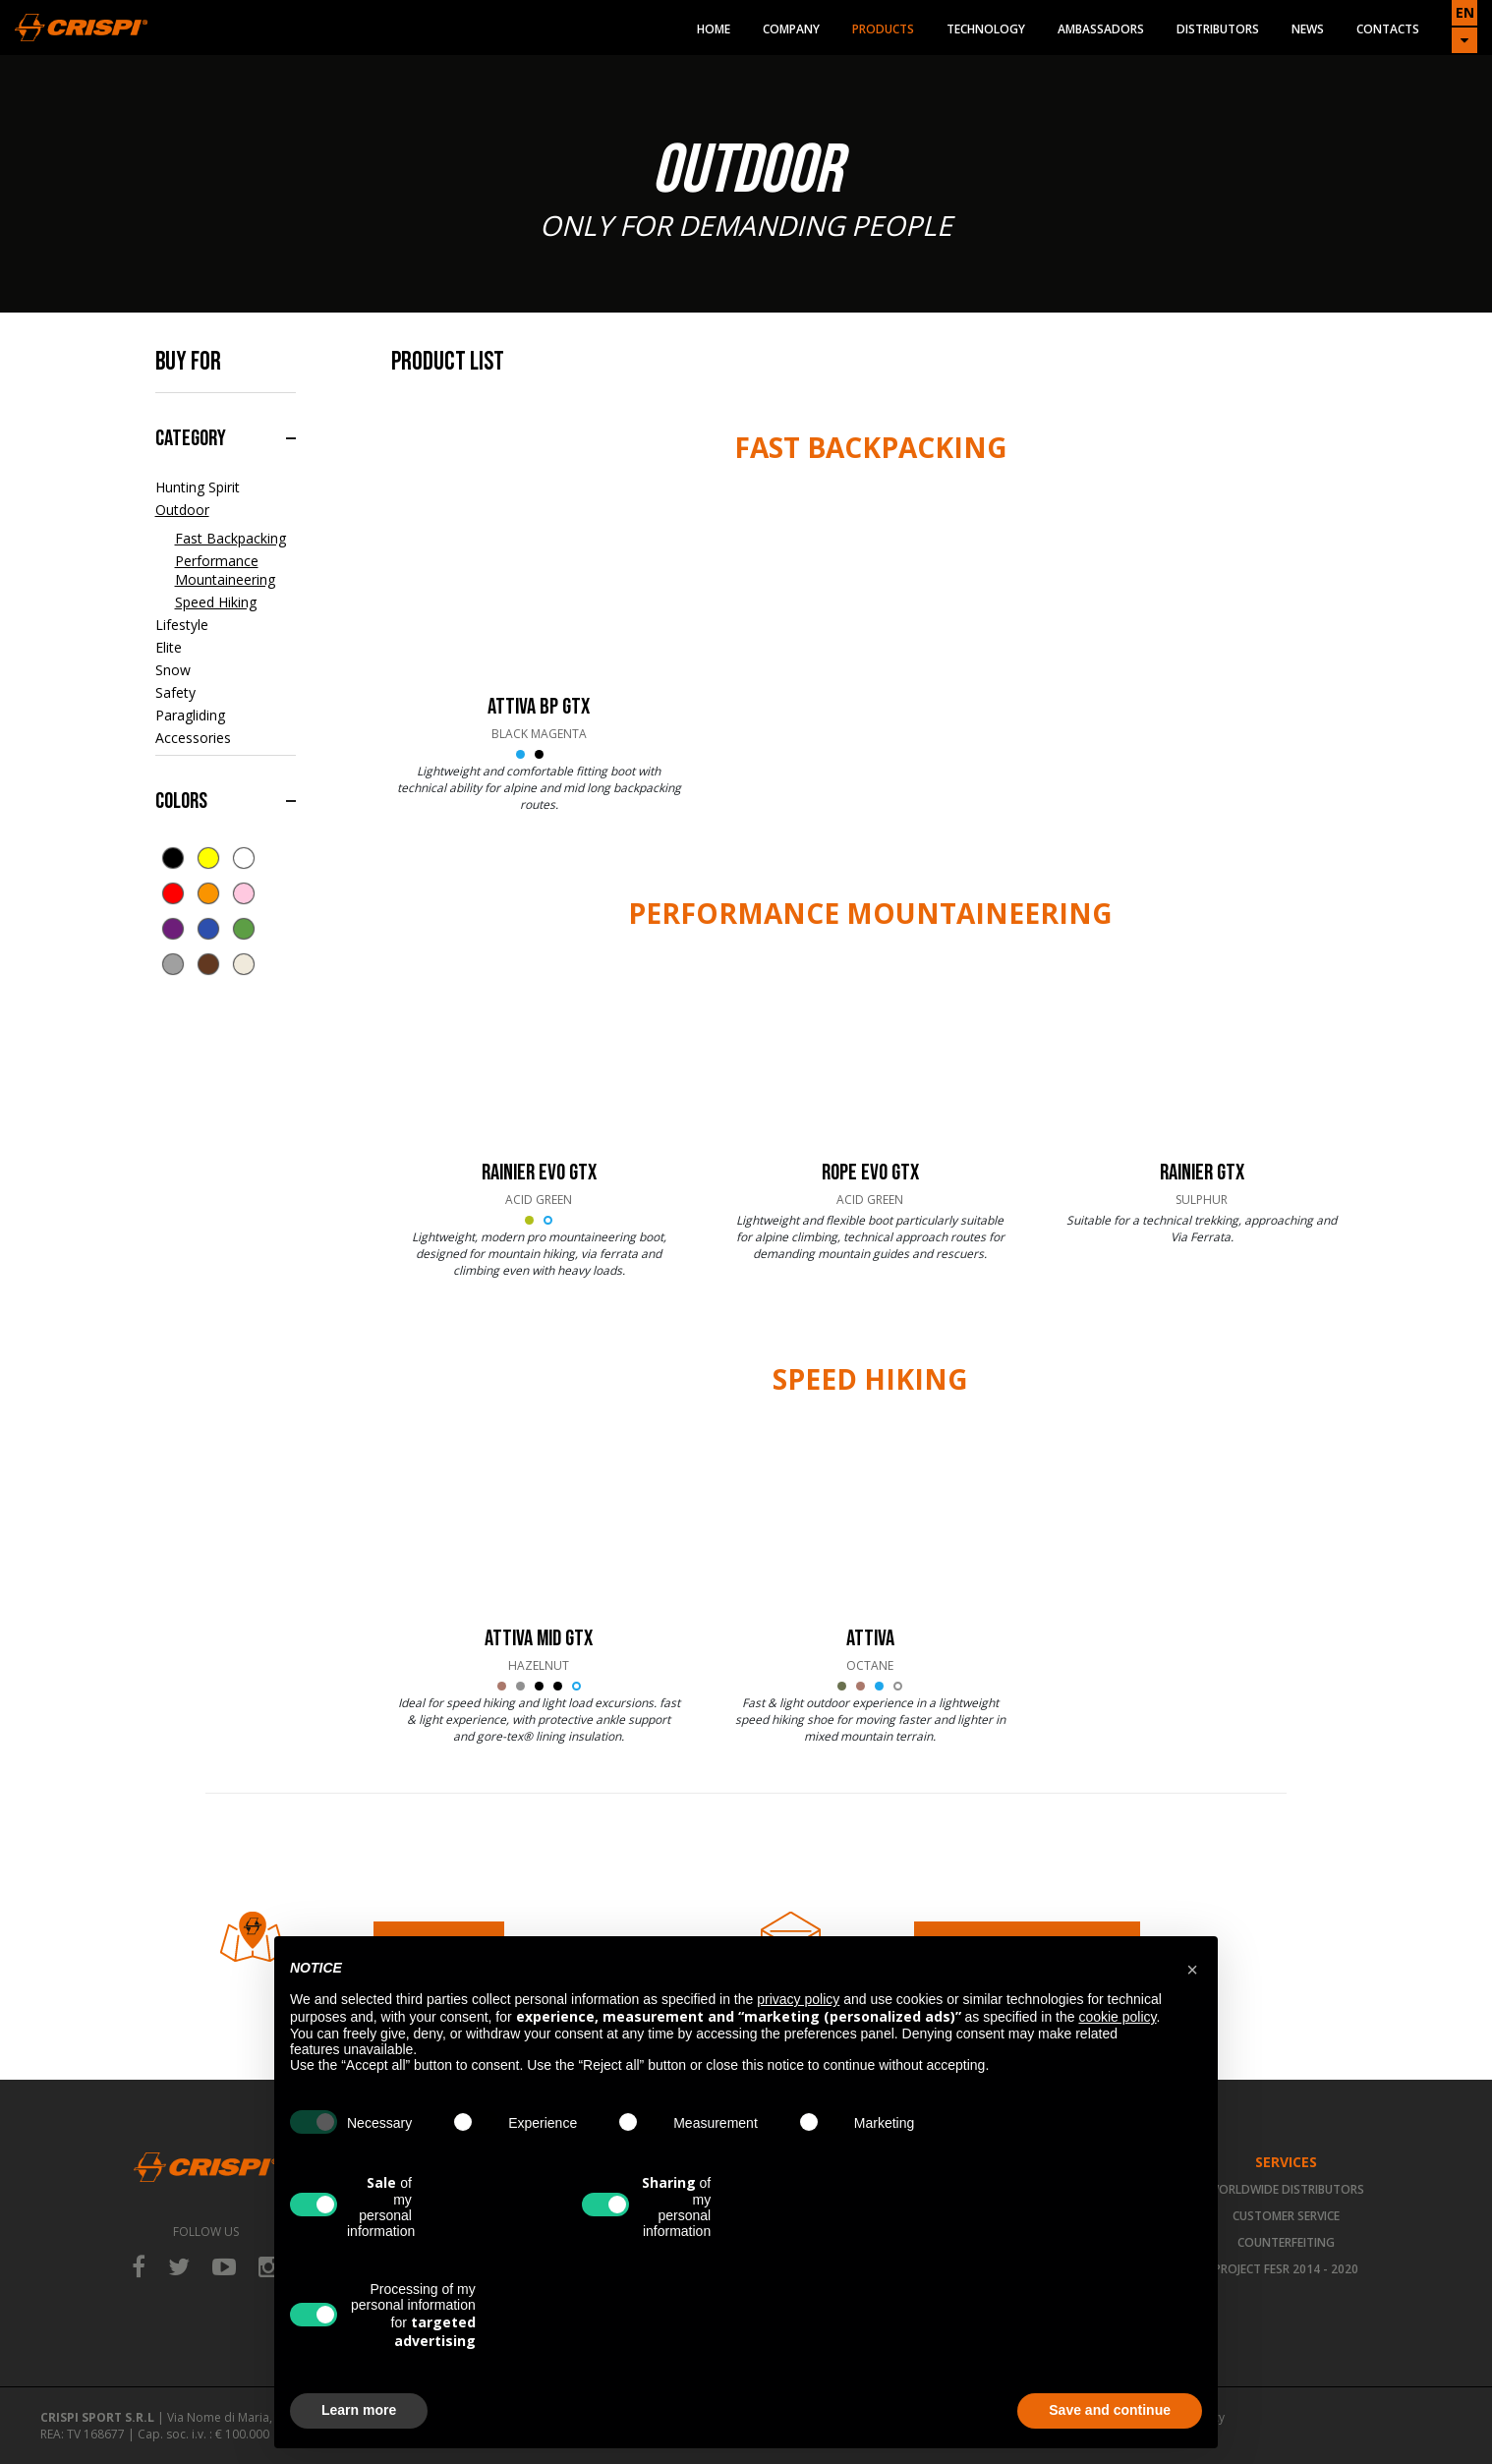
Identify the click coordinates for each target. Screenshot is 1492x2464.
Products (883, 29)
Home (713, 29)
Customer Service (1286, 2215)
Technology (986, 29)
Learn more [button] (358, 2410)
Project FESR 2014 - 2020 (1286, 2269)
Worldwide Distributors (1286, 2189)
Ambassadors (1101, 29)
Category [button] (190, 438)
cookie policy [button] (1117, 2017)
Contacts (1387, 29)
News (1307, 29)
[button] (1192, 1967)
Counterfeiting (1286, 2242)
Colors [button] (181, 801)
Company (791, 29)
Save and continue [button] (1110, 2410)
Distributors (1217, 29)
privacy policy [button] (798, 1999)
